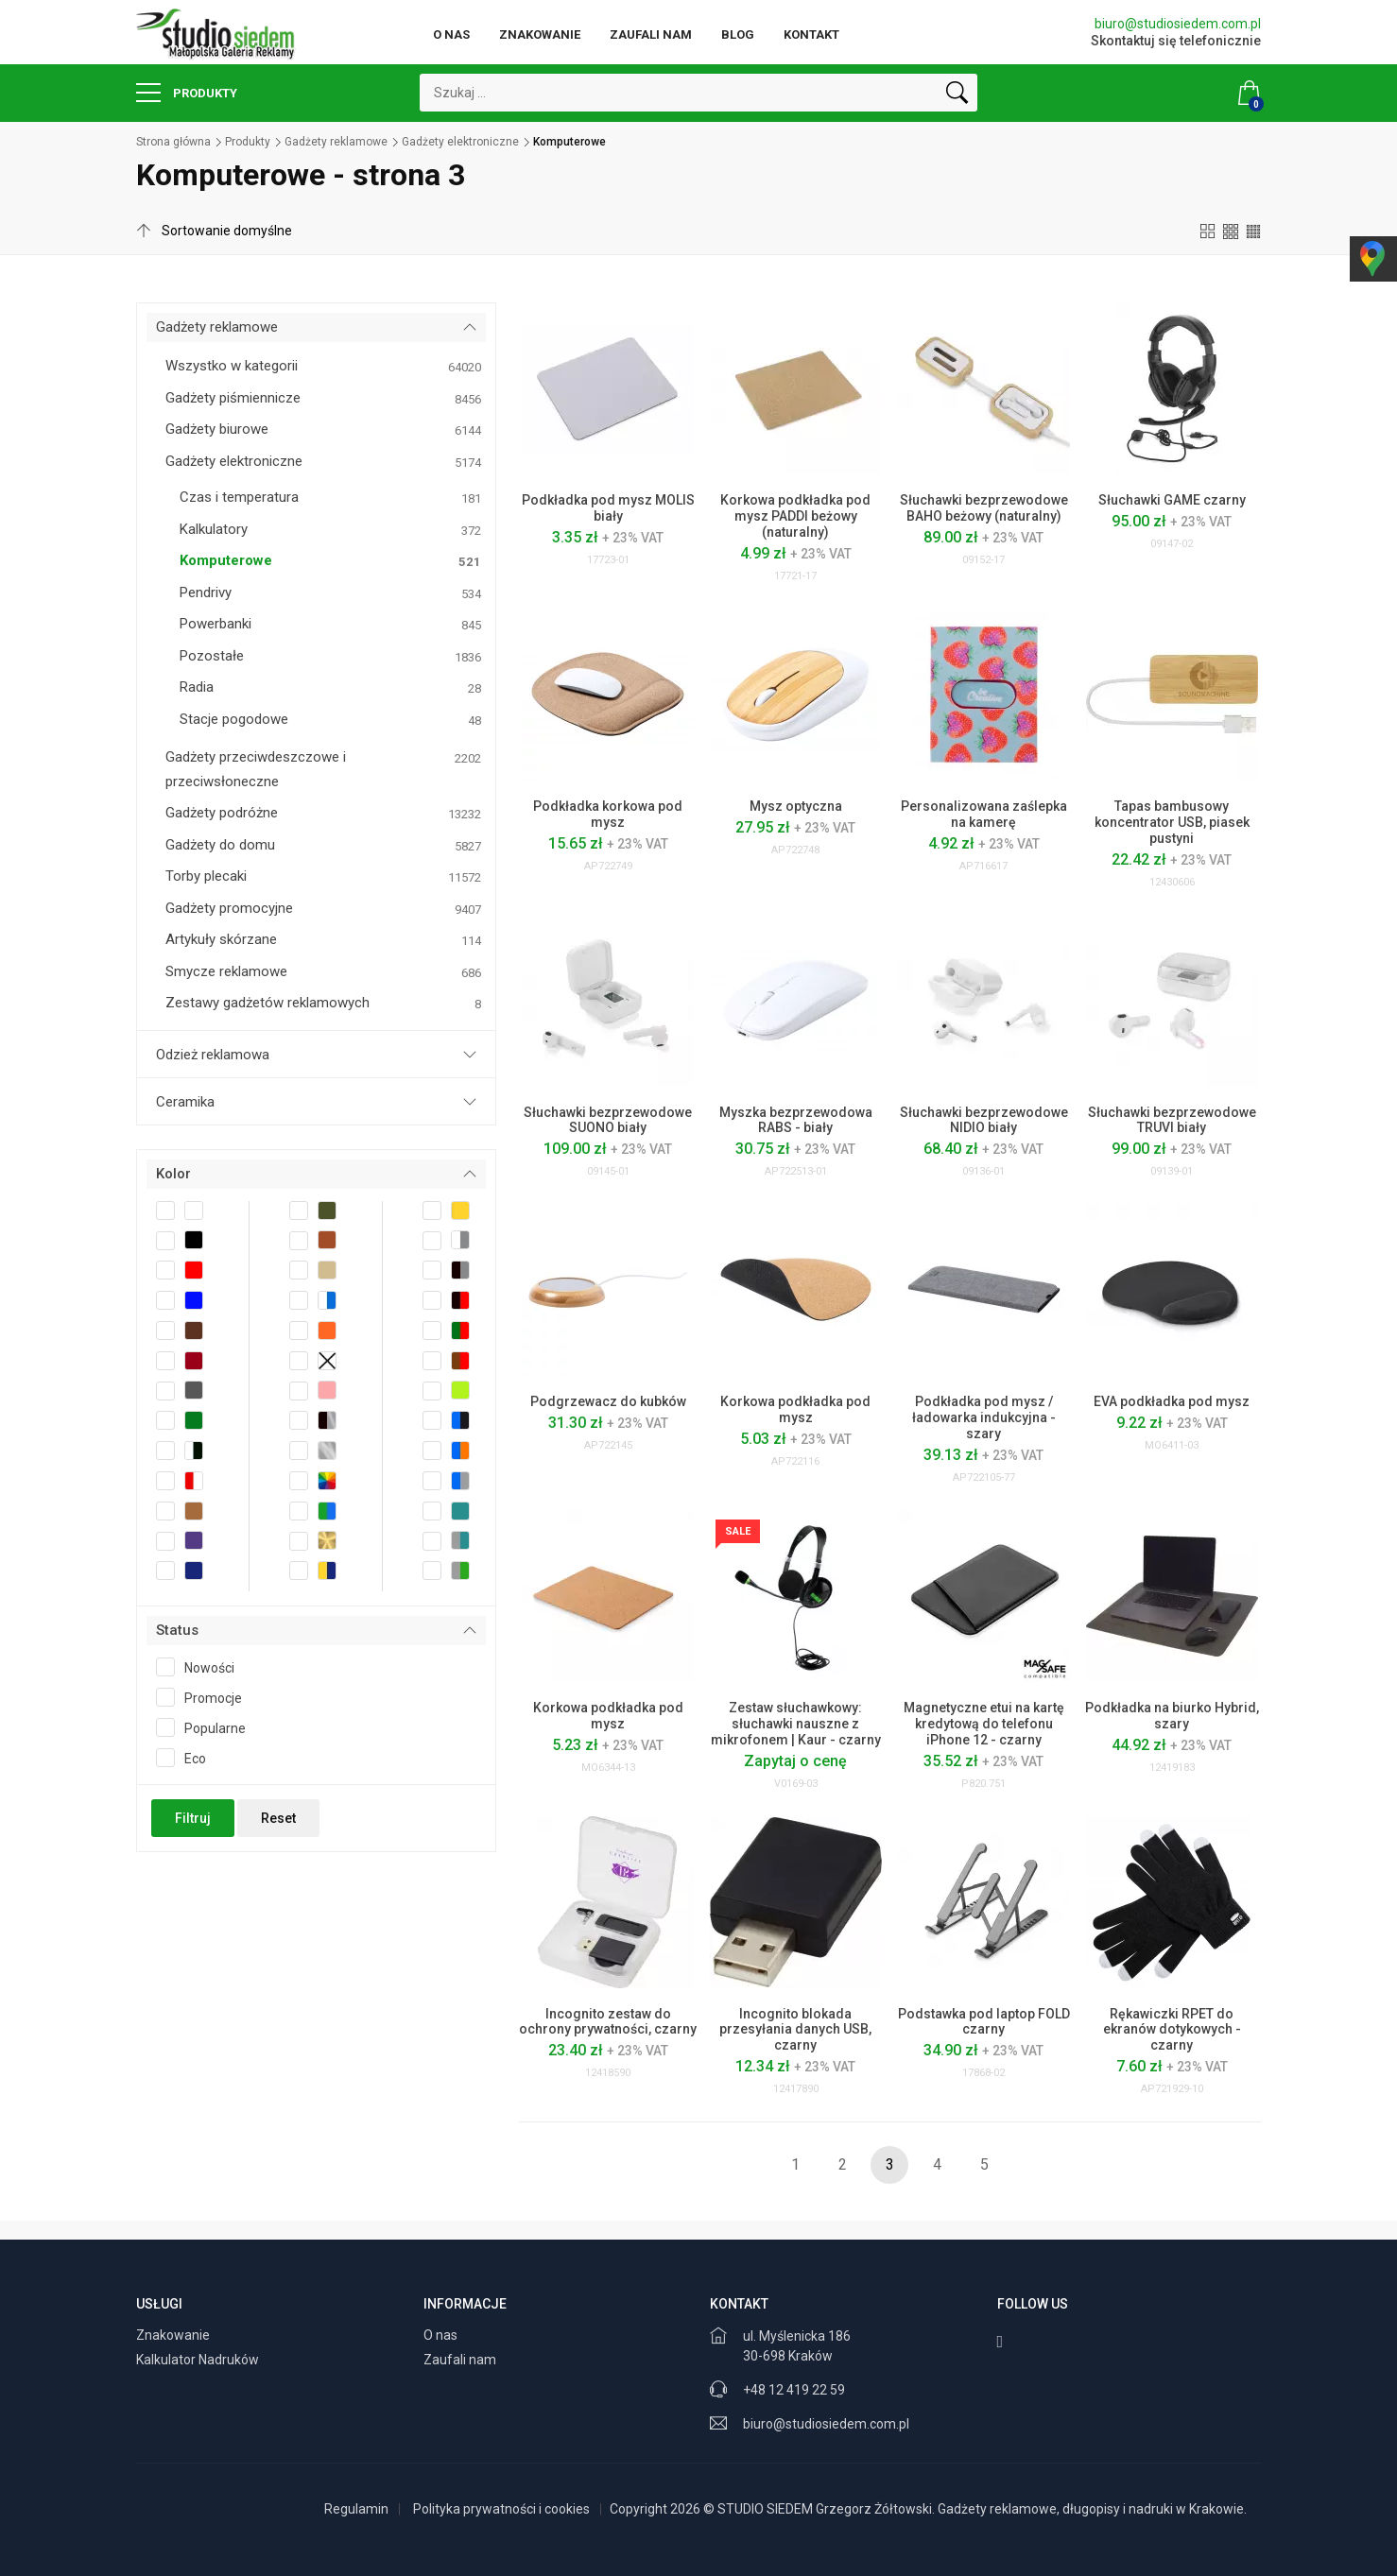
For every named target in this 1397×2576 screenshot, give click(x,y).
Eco (187, 1757)
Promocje (205, 1697)
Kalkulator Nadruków (199, 2359)
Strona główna (173, 141)
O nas (451, 34)
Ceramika (185, 1101)
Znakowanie (539, 34)
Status (177, 1630)
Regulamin (356, 2508)
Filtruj (193, 1818)
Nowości (201, 1666)
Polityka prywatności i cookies (501, 2508)
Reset (278, 1818)
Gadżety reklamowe (336, 141)
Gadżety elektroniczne (460, 141)
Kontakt (811, 34)
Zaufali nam (651, 34)
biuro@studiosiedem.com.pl (1178, 23)
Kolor (173, 1173)
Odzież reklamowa (212, 1054)
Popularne (207, 1727)
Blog (737, 34)
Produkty (186, 92)
